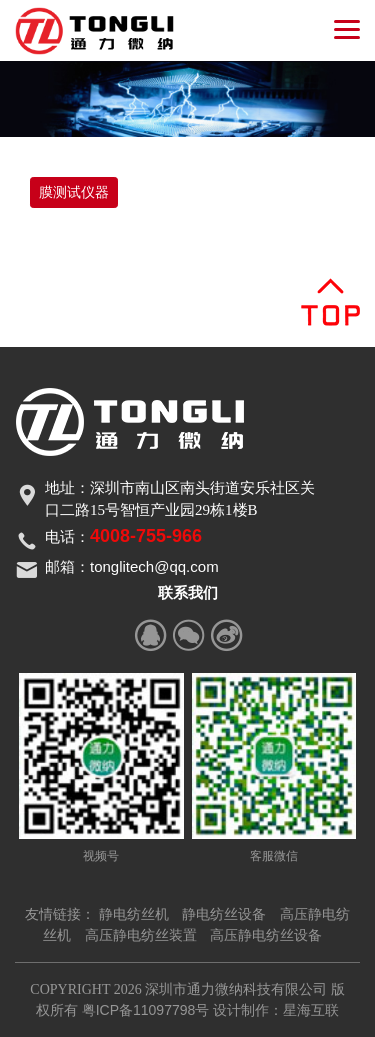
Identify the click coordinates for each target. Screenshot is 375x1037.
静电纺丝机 (134, 914)
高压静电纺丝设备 (266, 935)
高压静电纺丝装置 (141, 935)
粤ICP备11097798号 (146, 1010)
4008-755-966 (146, 536)
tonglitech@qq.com (154, 566)
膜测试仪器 (74, 192)
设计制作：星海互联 (276, 1010)
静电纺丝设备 (224, 914)
